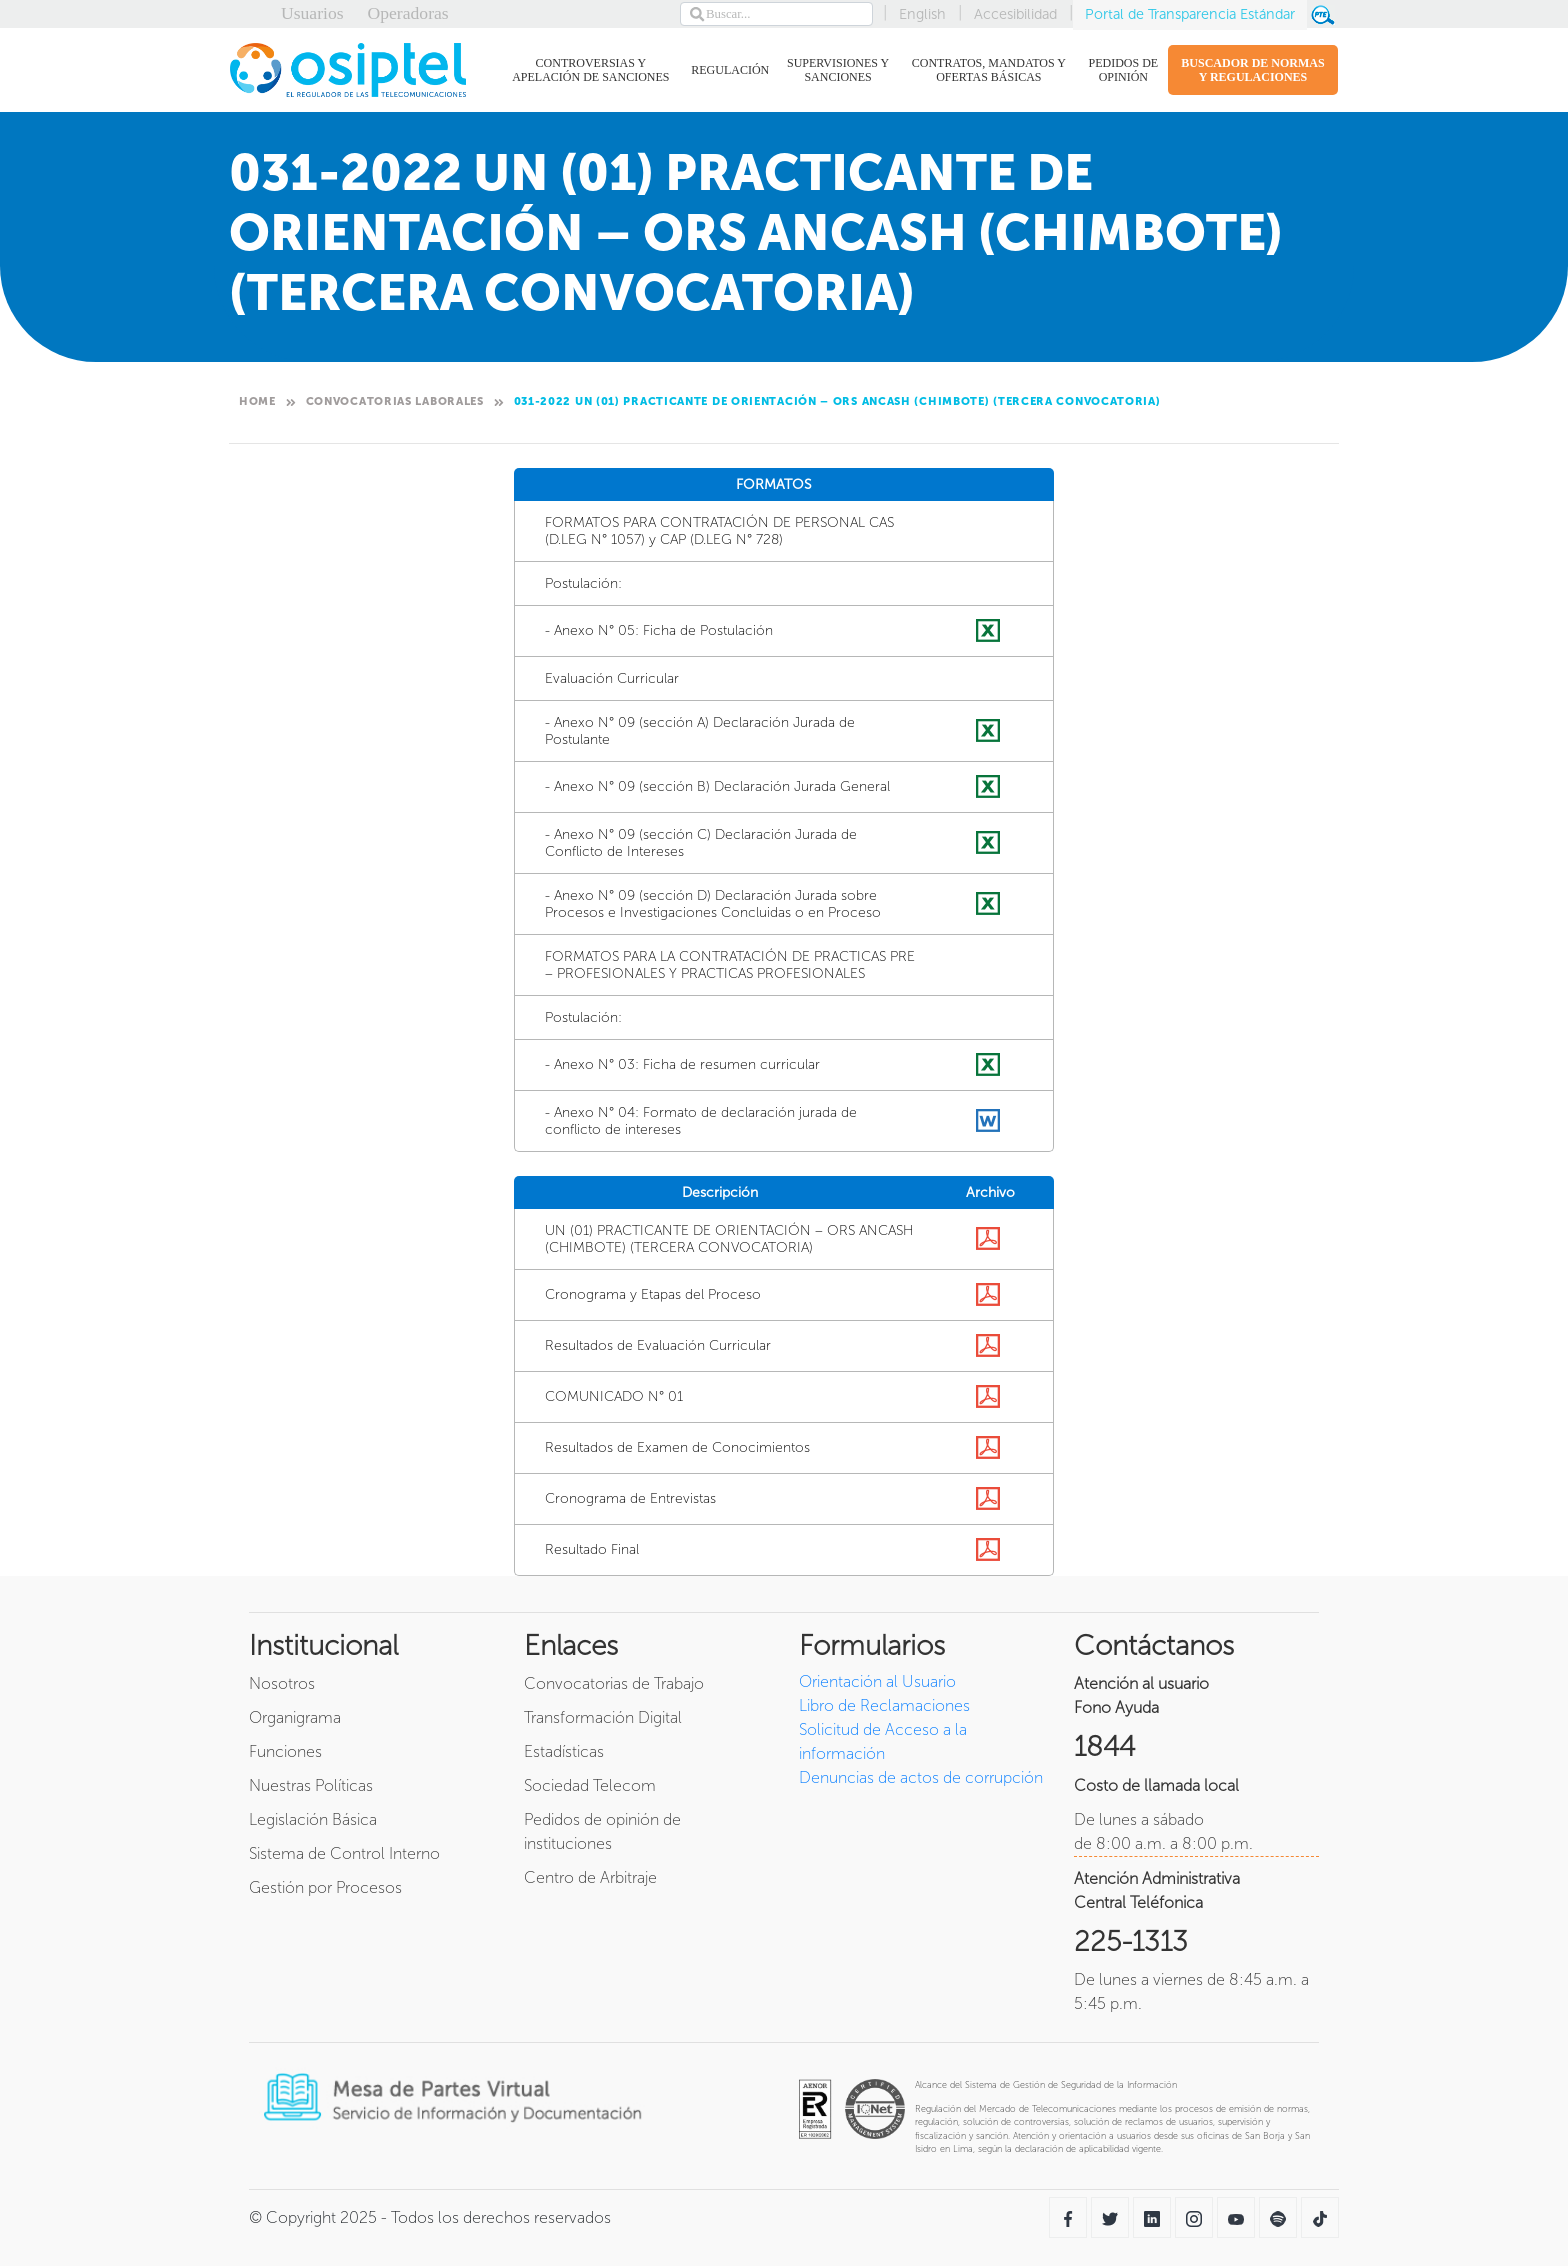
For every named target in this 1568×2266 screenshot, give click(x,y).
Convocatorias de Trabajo (614, 1683)
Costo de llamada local (1156, 1785)
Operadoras (408, 13)
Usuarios (312, 13)
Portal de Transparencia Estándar (1190, 14)
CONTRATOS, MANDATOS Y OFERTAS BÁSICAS (986, 70)
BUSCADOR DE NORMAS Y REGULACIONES (1252, 70)
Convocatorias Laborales (395, 401)
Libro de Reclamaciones (884, 1705)
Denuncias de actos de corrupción (921, 1777)
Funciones (285, 1751)
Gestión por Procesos (325, 1887)
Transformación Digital (603, 1717)
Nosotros (282, 1683)
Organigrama (295, 1717)
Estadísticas (564, 1751)
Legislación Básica (313, 1819)
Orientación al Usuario (877, 1681)
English (922, 14)
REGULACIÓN (729, 73)
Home (257, 401)
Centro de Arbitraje (590, 1877)
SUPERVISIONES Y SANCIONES (836, 70)
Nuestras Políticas (311, 1785)
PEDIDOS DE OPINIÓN (1122, 70)
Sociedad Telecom (590, 1785)
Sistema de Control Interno (344, 1853)
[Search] (776, 14)
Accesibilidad (1015, 14)
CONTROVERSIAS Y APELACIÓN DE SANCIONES (587, 70)
